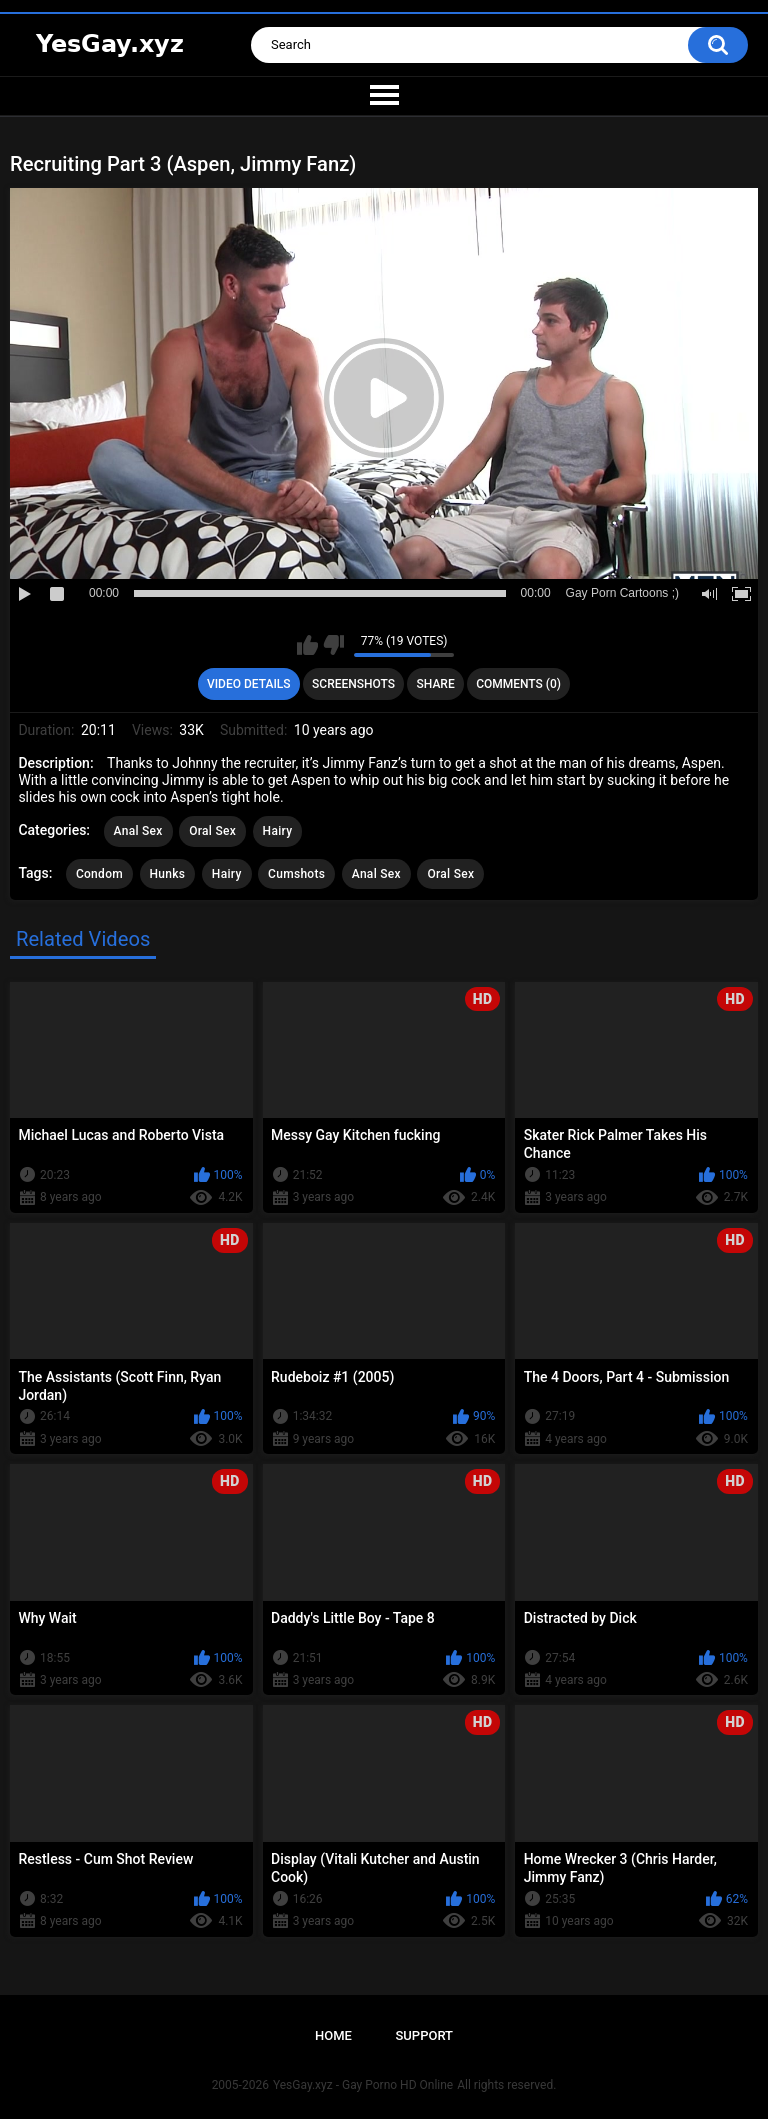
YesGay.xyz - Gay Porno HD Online (363, 2085)
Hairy (278, 831)
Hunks (168, 874)
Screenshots (353, 684)
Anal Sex (138, 831)
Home (333, 2035)
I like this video (307, 645)
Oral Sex (212, 831)
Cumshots (296, 874)
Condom (99, 874)
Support (424, 2035)
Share (436, 684)
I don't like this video (333, 645)
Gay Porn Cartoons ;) (622, 593)
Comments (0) (518, 684)
